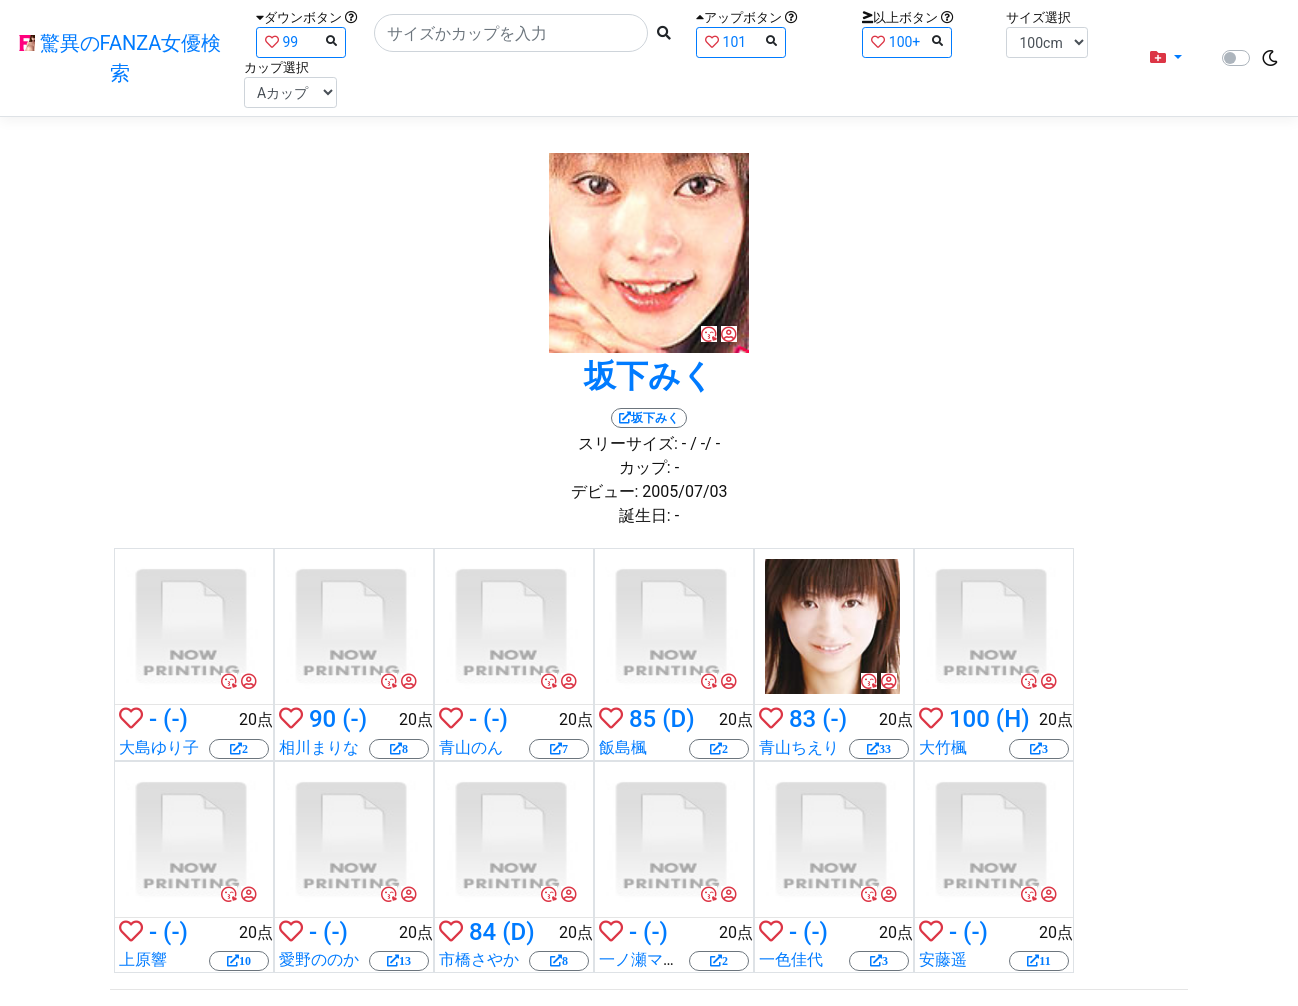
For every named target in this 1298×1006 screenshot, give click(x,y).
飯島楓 (623, 747)
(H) (1013, 719)
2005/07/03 (684, 491)
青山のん (471, 747)
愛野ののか (319, 959)
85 (642, 719)
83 (802, 719)
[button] (1166, 58)
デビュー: (605, 491)
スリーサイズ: (628, 443)
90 (322, 719)
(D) (678, 719)
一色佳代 (791, 959)
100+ (907, 41)
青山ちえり (799, 747)
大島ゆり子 (159, 747)
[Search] (511, 33)
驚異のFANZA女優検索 (120, 58)
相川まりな (319, 747)
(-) (175, 719)
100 (969, 719)
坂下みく (649, 376)
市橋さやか (479, 959)
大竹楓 (943, 747)
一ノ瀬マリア (647, 959)
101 (741, 41)
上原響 (143, 959)
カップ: (645, 467)
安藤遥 (943, 959)
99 (301, 41)
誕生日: (645, 515)
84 (482, 932)
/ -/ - (705, 443)
